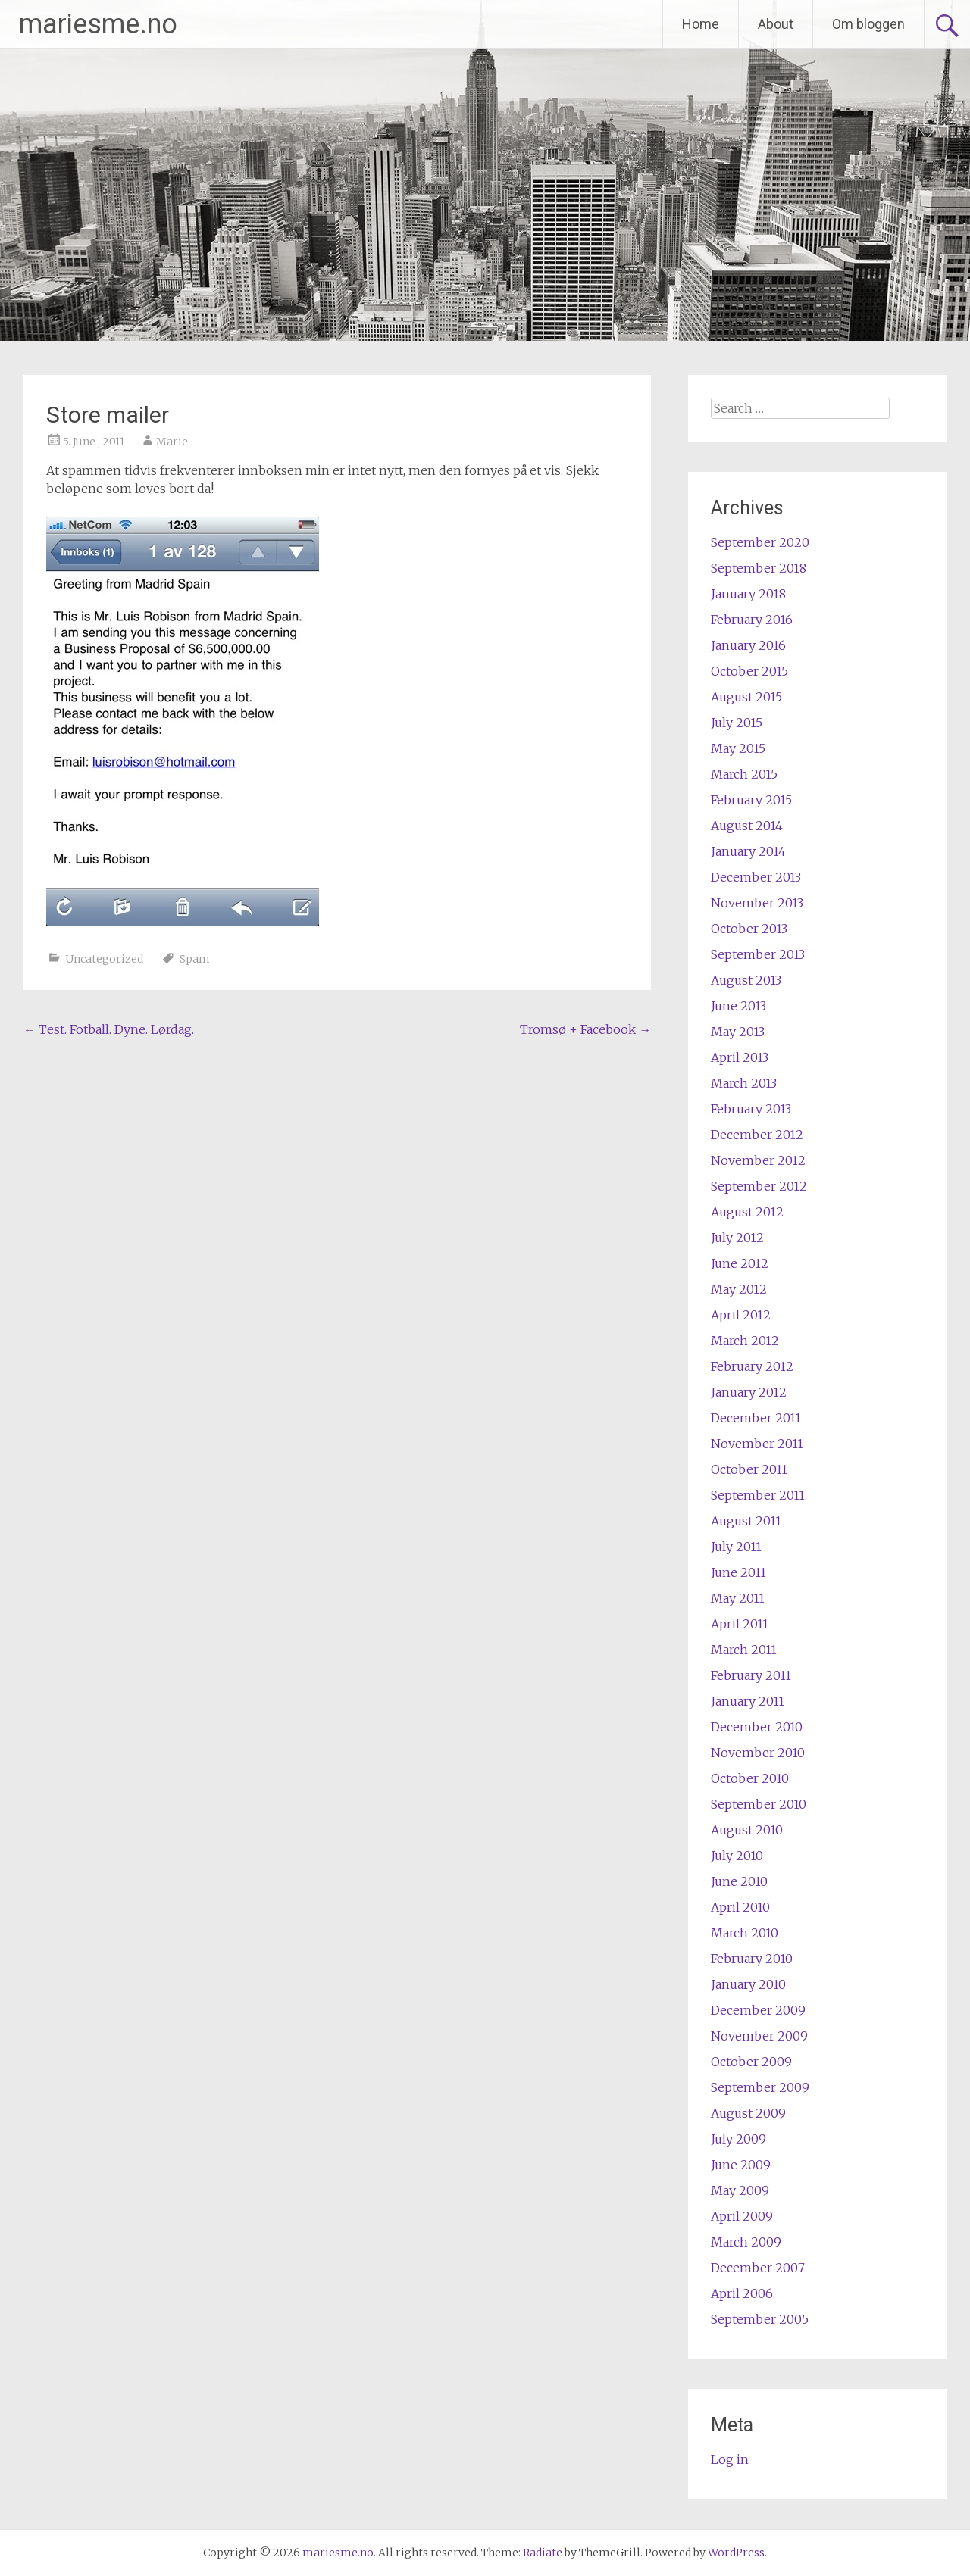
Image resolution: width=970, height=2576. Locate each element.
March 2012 (745, 1340)
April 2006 (742, 2293)
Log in (730, 2459)
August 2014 (747, 825)
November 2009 (759, 2036)
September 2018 (758, 568)
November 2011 (757, 1443)
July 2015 (736, 722)
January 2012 (749, 1392)
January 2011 (747, 1701)
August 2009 (748, 2113)
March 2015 (744, 774)
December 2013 (756, 877)
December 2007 (758, 2267)
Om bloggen (868, 24)
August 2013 (746, 980)
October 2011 (749, 1469)
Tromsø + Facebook (585, 1029)
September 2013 (758, 954)
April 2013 (739, 1057)
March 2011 (744, 1649)
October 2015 (749, 671)
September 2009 (760, 2087)
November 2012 (758, 1160)
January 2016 (748, 645)
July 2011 (736, 1546)
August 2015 (746, 696)
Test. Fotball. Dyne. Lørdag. (108, 1029)
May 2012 (739, 1289)
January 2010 (748, 1984)
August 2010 (747, 1830)
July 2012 (737, 1237)
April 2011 (739, 1623)
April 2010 (740, 1907)
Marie (172, 441)
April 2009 (742, 2216)
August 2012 (747, 1211)
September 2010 (758, 1804)
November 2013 (757, 902)
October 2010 (750, 1778)
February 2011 (751, 1675)
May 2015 (738, 748)
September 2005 (760, 2319)
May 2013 (738, 1031)
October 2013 (749, 928)
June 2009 (741, 2164)
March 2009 (746, 2242)
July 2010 (737, 1855)
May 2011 (738, 1598)
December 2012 (757, 1134)
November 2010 (758, 1752)
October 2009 (751, 2061)
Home (700, 24)
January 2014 (748, 851)
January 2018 (748, 593)
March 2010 (744, 1933)
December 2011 (756, 1417)
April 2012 (741, 1314)
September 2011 (758, 1495)
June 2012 (739, 1263)
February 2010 (752, 1958)
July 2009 (738, 2139)
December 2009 (758, 2010)
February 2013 (751, 1108)
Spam (195, 959)
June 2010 (739, 1881)
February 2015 (751, 799)
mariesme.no (98, 24)
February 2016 (752, 619)
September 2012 (759, 1186)
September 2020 (760, 542)
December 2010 (757, 1727)
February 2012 (752, 1366)
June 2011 (738, 1572)
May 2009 (740, 2190)
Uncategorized (104, 959)
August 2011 (746, 1520)
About (775, 24)
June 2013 (738, 1005)
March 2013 (744, 1083)
